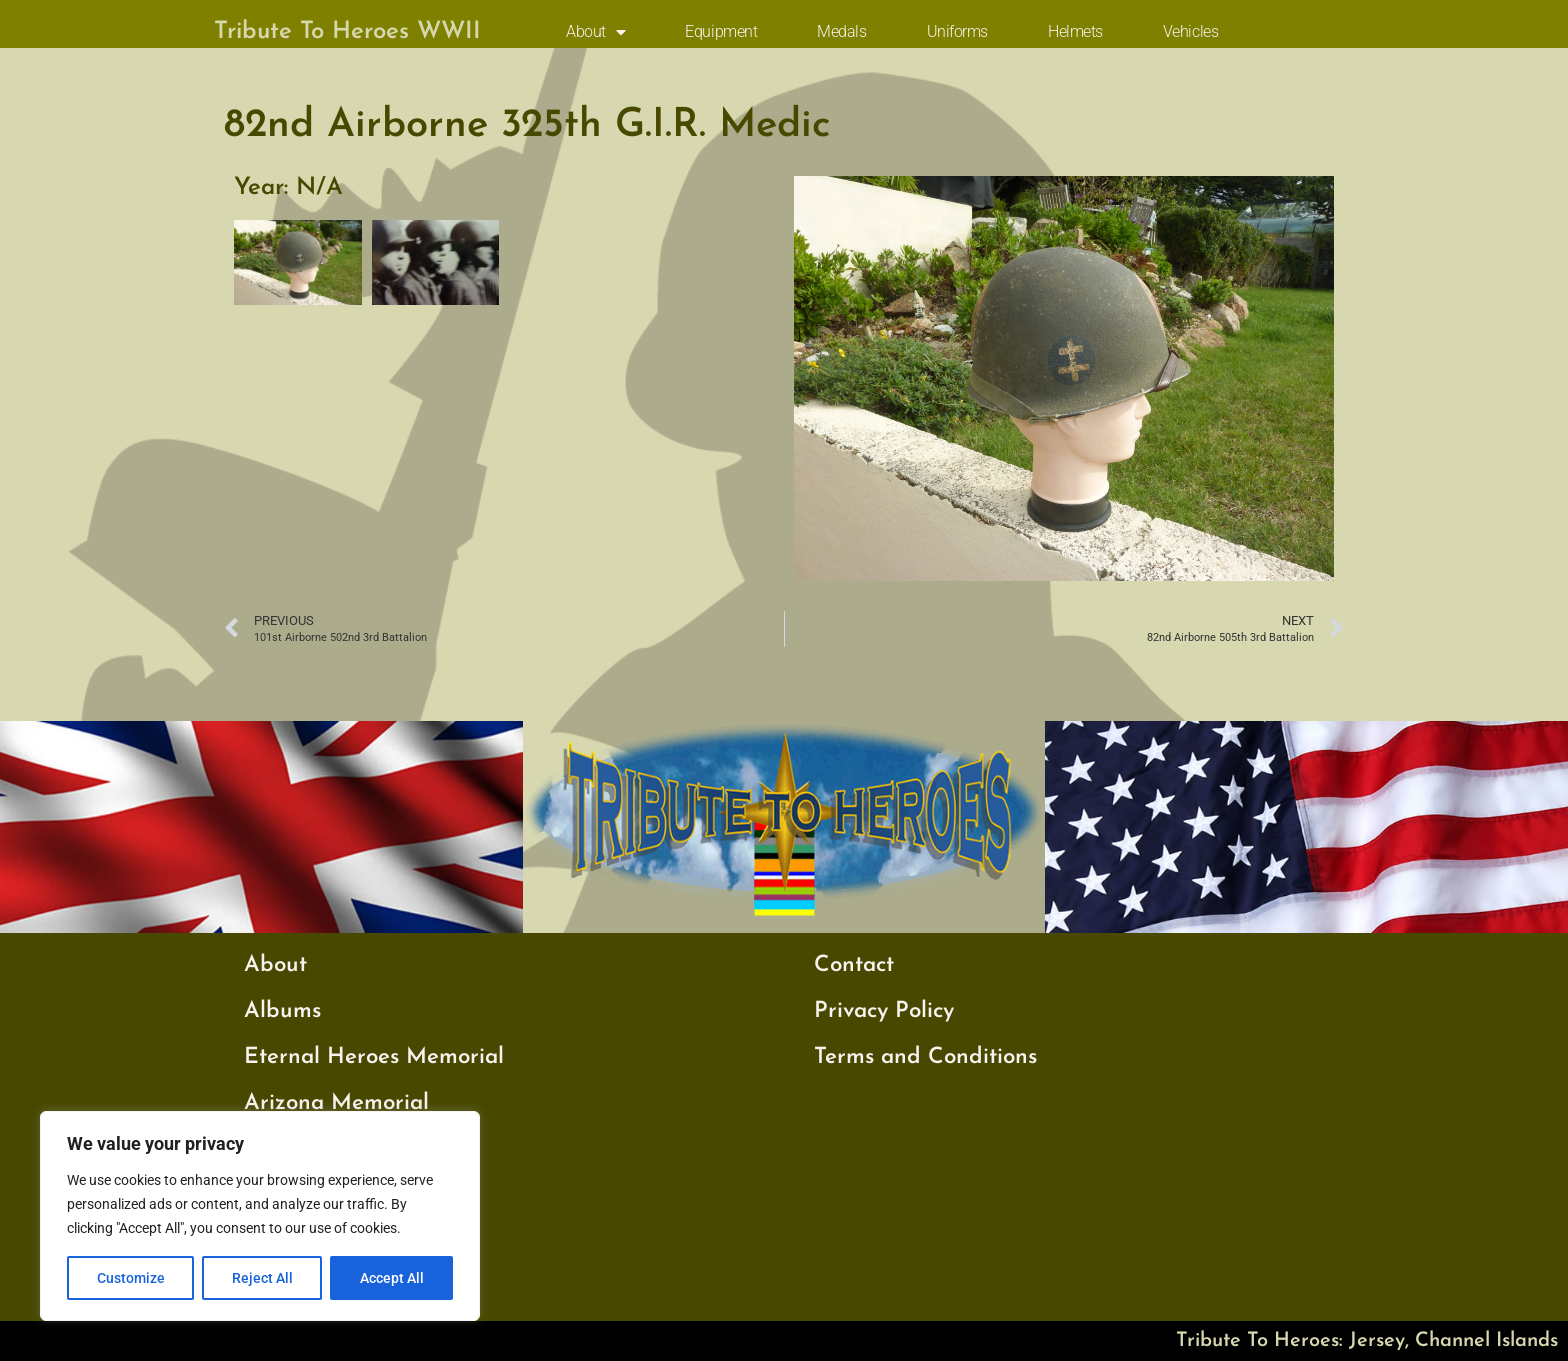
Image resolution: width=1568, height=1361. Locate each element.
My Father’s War (328, 1195)
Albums (282, 1011)
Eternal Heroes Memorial (374, 1057)
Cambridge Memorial (355, 1149)
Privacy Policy (884, 1011)
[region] (260, 1216)
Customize (131, 1278)
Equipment (721, 31)
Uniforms (957, 31)
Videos (278, 1287)
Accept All (392, 1278)
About (595, 32)
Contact (854, 965)
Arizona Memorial (336, 1103)
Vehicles (1190, 31)
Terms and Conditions (925, 1057)
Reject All (262, 1278)
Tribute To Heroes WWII (347, 32)
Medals (841, 31)
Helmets (1075, 31)
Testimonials (306, 1241)
